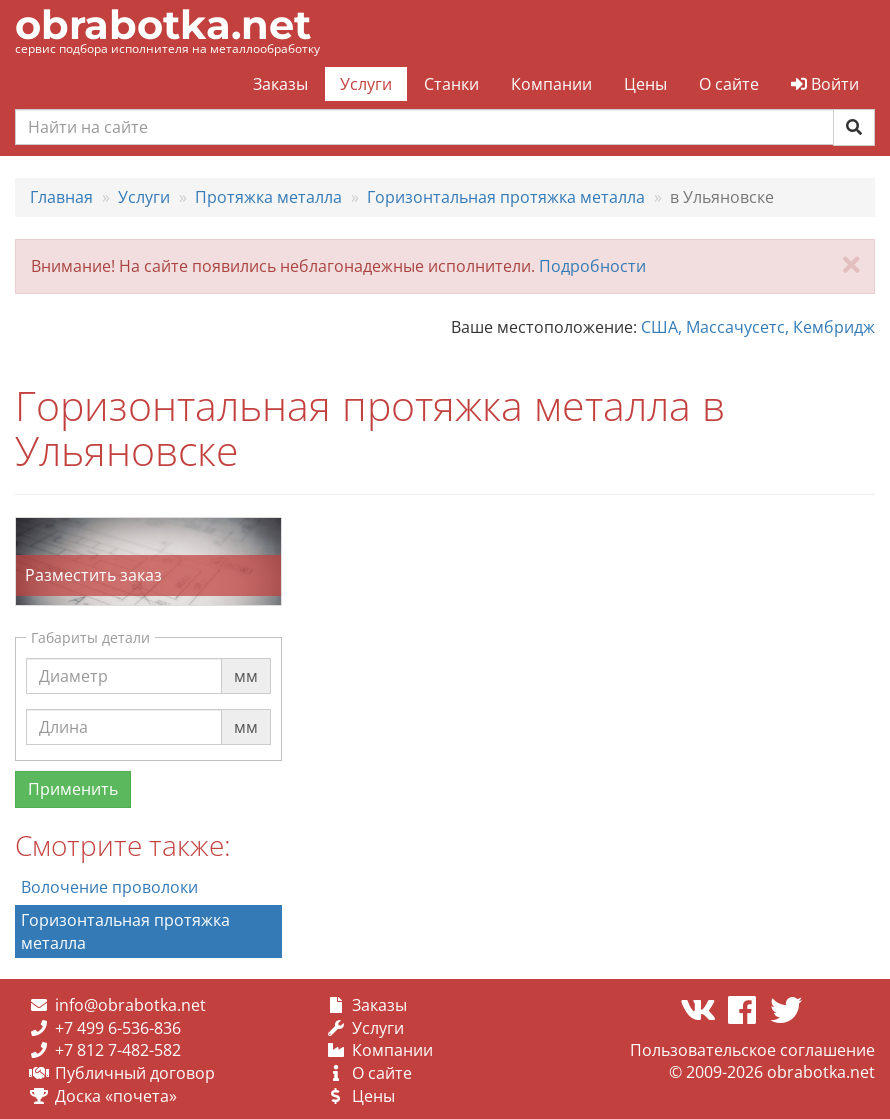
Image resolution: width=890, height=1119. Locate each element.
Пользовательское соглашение (752, 1050)
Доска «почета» (116, 1096)
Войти (825, 84)
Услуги (366, 84)
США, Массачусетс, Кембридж (758, 327)
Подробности (592, 266)
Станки (451, 84)
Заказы (280, 84)
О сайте (729, 84)
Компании (551, 84)
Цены (645, 84)
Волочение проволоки (109, 887)
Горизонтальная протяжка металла (125, 931)
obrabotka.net (163, 24)
